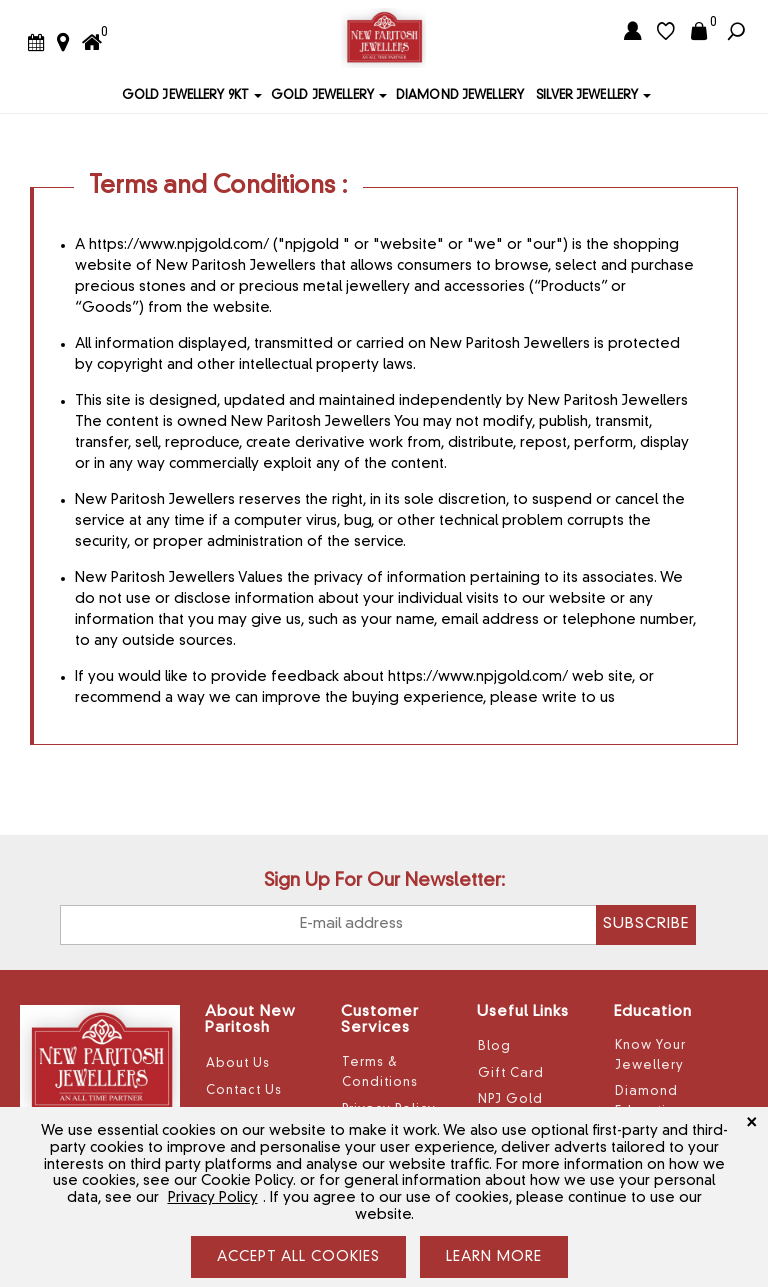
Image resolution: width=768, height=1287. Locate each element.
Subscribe (646, 924)
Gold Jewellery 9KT (185, 96)
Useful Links (523, 1012)
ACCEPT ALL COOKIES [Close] (298, 1257)
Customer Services (380, 1021)
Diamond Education (649, 1102)
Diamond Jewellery (460, 96)
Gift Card (511, 1074)
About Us (238, 1064)
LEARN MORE (494, 1257)
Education (653, 1012)
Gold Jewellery (322, 96)
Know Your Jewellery (650, 1056)
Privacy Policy (213, 1198)
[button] (257, 96)
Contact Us (244, 1091)
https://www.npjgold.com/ (179, 245)
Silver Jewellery (587, 96)
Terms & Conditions (380, 1073)
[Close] (751, 1122)
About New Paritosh (250, 1021)
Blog (494, 1047)
